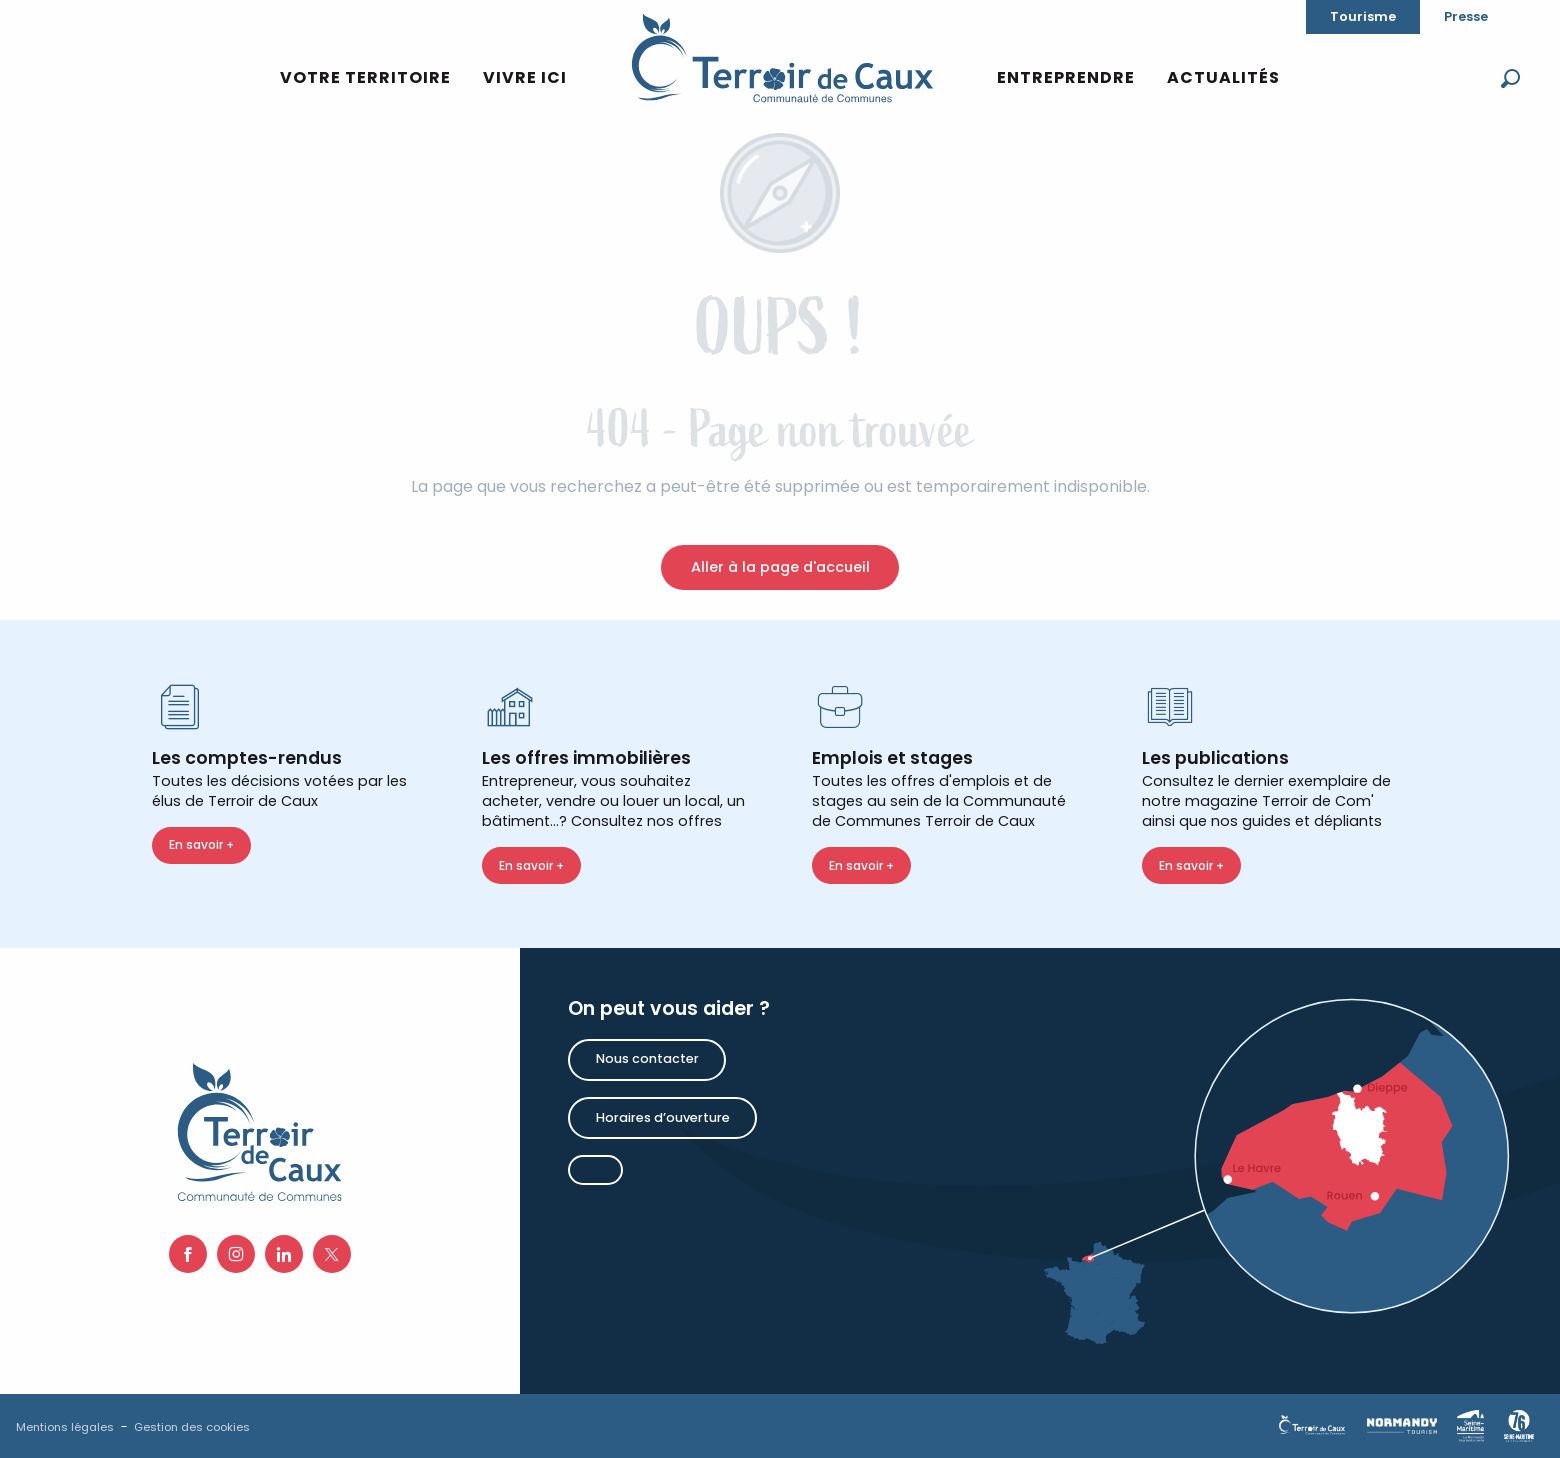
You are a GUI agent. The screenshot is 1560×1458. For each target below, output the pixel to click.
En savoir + (201, 844)
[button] (1510, 78)
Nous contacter (647, 1058)
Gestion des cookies (192, 1427)
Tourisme (1363, 16)
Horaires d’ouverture (663, 1117)
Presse (1466, 16)
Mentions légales (65, 1427)
